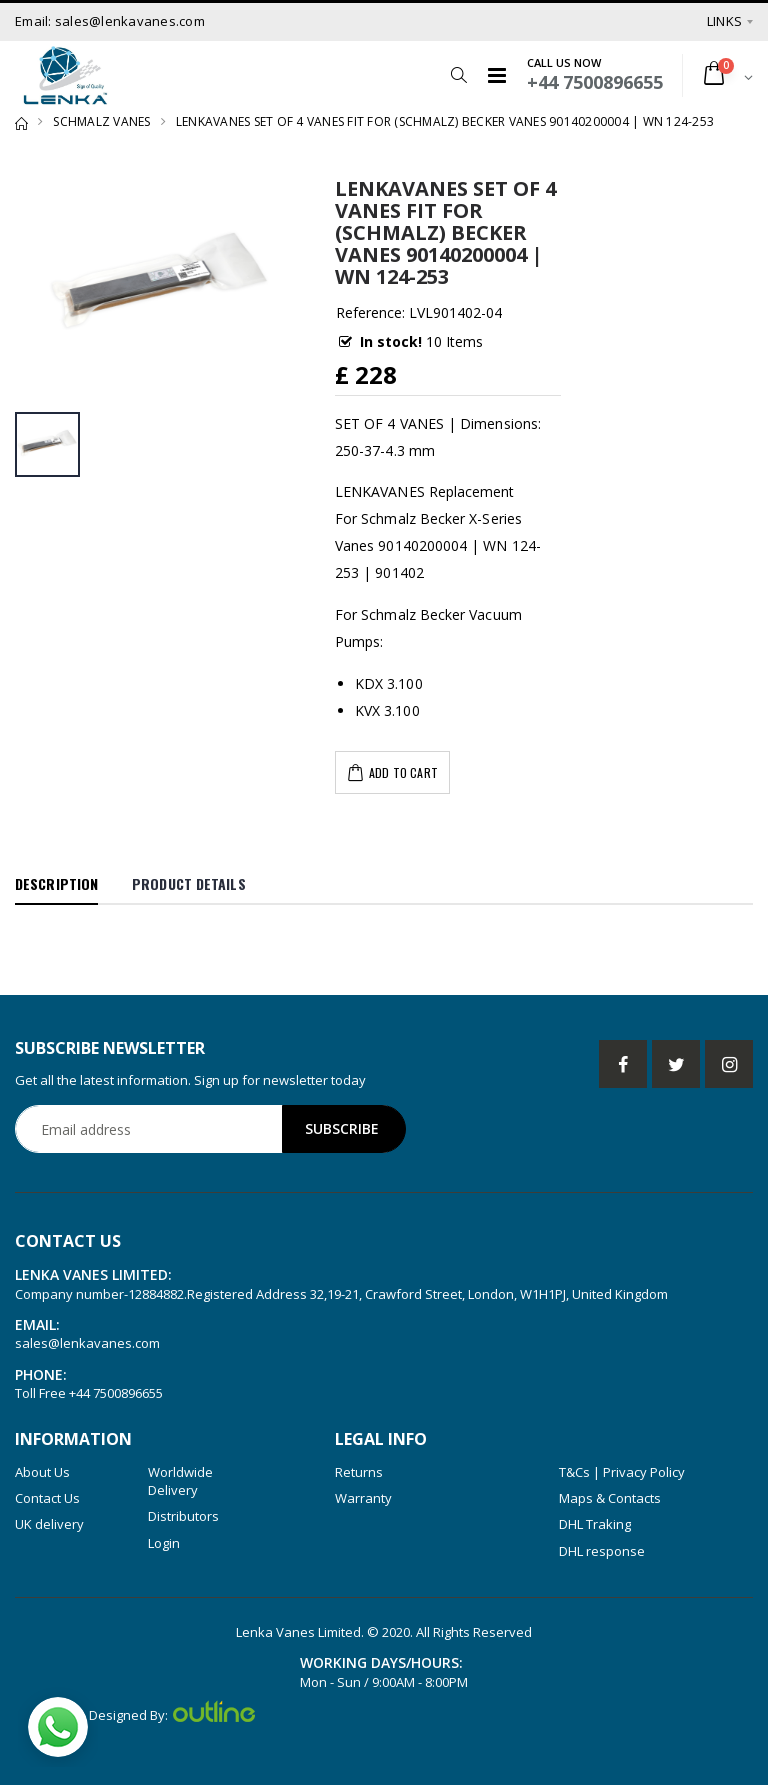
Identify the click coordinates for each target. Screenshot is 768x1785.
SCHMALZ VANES (101, 121)
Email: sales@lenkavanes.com (110, 21)
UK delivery (49, 1524)
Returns (359, 1472)
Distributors (183, 1516)
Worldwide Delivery (180, 1481)
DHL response (602, 1551)
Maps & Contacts (610, 1498)
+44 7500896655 (116, 1393)
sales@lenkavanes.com (87, 1343)
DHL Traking (595, 1524)
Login (164, 1543)
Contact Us (47, 1498)
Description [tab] (56, 883)
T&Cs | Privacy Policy (622, 1472)
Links (724, 21)
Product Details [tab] (189, 883)
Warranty (363, 1498)
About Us (42, 1472)
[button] (458, 75)
